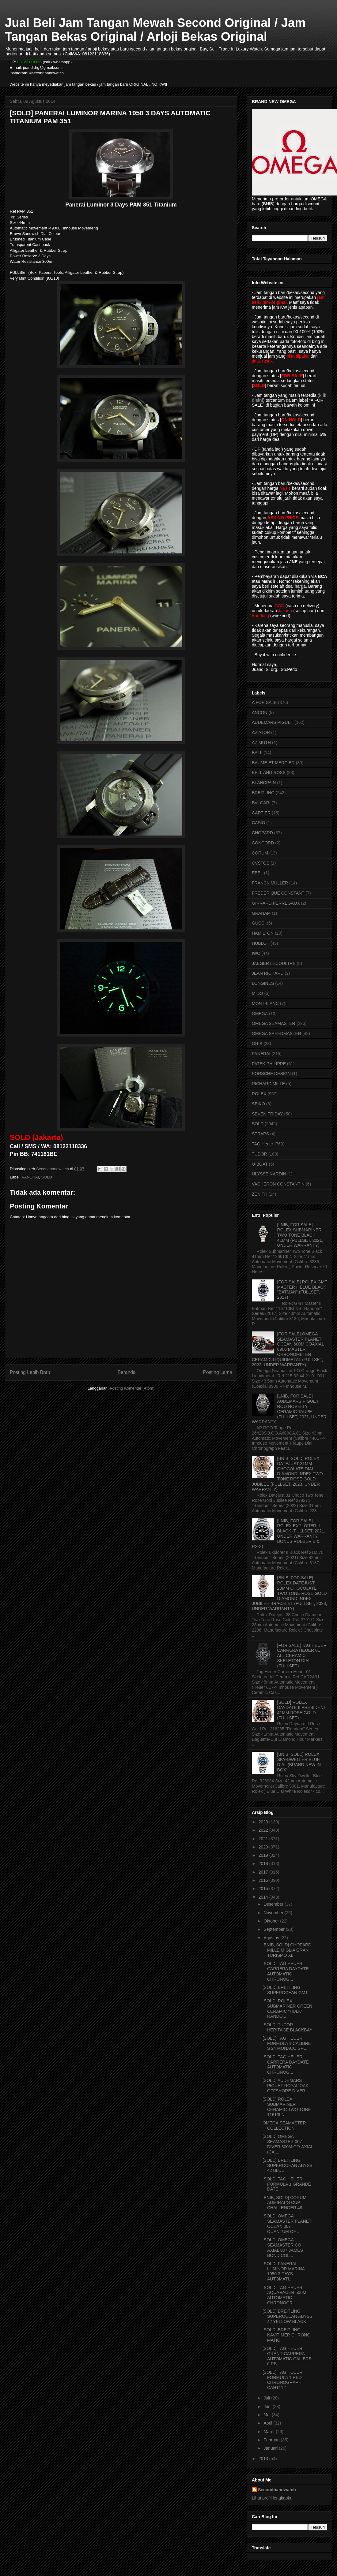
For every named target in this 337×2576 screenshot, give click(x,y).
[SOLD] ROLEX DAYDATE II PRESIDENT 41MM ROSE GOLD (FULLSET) (301, 1710)
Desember (273, 1904)
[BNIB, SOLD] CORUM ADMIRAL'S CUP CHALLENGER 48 (284, 2202)
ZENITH (259, 1194)
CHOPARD (262, 832)
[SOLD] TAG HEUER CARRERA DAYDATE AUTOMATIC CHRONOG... (286, 1971)
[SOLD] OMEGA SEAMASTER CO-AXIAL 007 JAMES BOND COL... (283, 2247)
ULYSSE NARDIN (269, 1173)
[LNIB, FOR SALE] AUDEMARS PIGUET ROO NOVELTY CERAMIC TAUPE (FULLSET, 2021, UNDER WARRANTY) (289, 1409)
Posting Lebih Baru (30, 1372)
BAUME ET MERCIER (273, 762)
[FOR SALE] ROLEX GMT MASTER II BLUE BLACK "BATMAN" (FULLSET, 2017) (302, 1289)
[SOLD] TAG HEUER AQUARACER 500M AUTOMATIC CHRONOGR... (284, 2295)
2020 (264, 1847)
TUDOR (259, 1154)
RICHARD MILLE (268, 1083)
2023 (264, 1821)
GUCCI (259, 923)
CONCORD (263, 842)
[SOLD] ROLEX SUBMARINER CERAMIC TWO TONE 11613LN (287, 2107)
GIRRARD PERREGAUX (276, 903)
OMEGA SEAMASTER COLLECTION (284, 2125)
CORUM (260, 853)
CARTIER (261, 812)
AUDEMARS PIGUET (272, 722)
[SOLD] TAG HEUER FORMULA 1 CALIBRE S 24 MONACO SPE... (287, 2043)
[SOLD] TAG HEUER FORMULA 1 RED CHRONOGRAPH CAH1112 (282, 2380)
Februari (272, 2439)
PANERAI (30, 1177)
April (268, 2423)
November (273, 1912)
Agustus (271, 1937)
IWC (256, 953)
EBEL (257, 872)
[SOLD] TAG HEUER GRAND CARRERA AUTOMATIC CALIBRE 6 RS (287, 2356)
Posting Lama (217, 1372)
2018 (264, 1863)
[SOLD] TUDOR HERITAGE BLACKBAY (287, 2027)
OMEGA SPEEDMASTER (276, 1033)
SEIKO (258, 1103)
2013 (264, 2458)
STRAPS (260, 1133)
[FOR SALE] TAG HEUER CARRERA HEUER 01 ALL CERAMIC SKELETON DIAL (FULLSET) (302, 1655)
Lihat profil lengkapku (272, 2498)
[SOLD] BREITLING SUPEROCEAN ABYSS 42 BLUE (287, 2165)
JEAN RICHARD (267, 973)
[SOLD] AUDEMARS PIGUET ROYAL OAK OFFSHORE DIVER (286, 2085)
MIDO (257, 993)
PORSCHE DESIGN (271, 1073)
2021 (264, 1838)
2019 (264, 1855)
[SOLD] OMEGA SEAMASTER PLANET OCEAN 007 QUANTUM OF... (287, 2223)
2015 (264, 1888)
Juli (267, 2397)
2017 (264, 1872)
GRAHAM (261, 913)
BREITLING (263, 792)
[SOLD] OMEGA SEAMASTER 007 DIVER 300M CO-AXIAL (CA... (288, 2144)
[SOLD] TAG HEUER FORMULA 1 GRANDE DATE (287, 2184)
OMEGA (260, 1013)
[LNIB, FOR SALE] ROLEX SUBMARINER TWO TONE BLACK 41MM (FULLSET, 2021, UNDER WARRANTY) (300, 1235)
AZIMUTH (261, 742)
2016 (264, 1880)
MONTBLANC (265, 1003)
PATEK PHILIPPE (269, 1063)
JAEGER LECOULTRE (274, 963)
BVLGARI (261, 802)
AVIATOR (261, 732)
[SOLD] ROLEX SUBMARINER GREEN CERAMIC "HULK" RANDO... (287, 2008)
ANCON (259, 712)
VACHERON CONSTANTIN (278, 1184)
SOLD (46, 1177)
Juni (268, 2406)
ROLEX (259, 1093)
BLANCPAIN (264, 782)
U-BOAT (260, 1164)
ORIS (257, 1043)
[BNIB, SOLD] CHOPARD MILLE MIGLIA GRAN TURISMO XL (287, 1950)
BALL (257, 752)
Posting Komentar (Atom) (132, 1388)
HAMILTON (263, 933)
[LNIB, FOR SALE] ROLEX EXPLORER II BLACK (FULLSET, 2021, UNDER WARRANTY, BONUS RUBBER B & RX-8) (288, 1533)
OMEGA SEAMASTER (273, 1023)
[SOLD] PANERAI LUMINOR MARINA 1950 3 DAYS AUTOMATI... (284, 2271)
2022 (264, 1830)
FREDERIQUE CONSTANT (278, 893)
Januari (271, 2448)
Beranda (127, 1372)
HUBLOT (260, 943)
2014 (264, 1897)
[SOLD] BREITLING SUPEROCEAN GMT (285, 1990)
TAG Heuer (262, 1143)
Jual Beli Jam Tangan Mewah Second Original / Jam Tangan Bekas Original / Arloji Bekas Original (155, 29)
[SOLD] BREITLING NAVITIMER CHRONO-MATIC (287, 2335)
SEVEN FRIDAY (267, 1113)
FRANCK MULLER (270, 882)
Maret (269, 2431)
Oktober (271, 1921)
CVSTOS (260, 863)
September (274, 1929)
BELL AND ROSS (269, 772)
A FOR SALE (264, 702)
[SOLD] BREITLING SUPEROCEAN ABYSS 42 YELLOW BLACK (287, 2316)
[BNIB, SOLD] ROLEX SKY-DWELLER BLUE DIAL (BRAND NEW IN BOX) (299, 1762)
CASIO (258, 822)
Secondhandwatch (277, 2489)
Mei (267, 2414)
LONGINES (263, 983)
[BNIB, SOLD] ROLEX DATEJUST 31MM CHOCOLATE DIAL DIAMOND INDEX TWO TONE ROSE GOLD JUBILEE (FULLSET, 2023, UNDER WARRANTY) (287, 1474)
